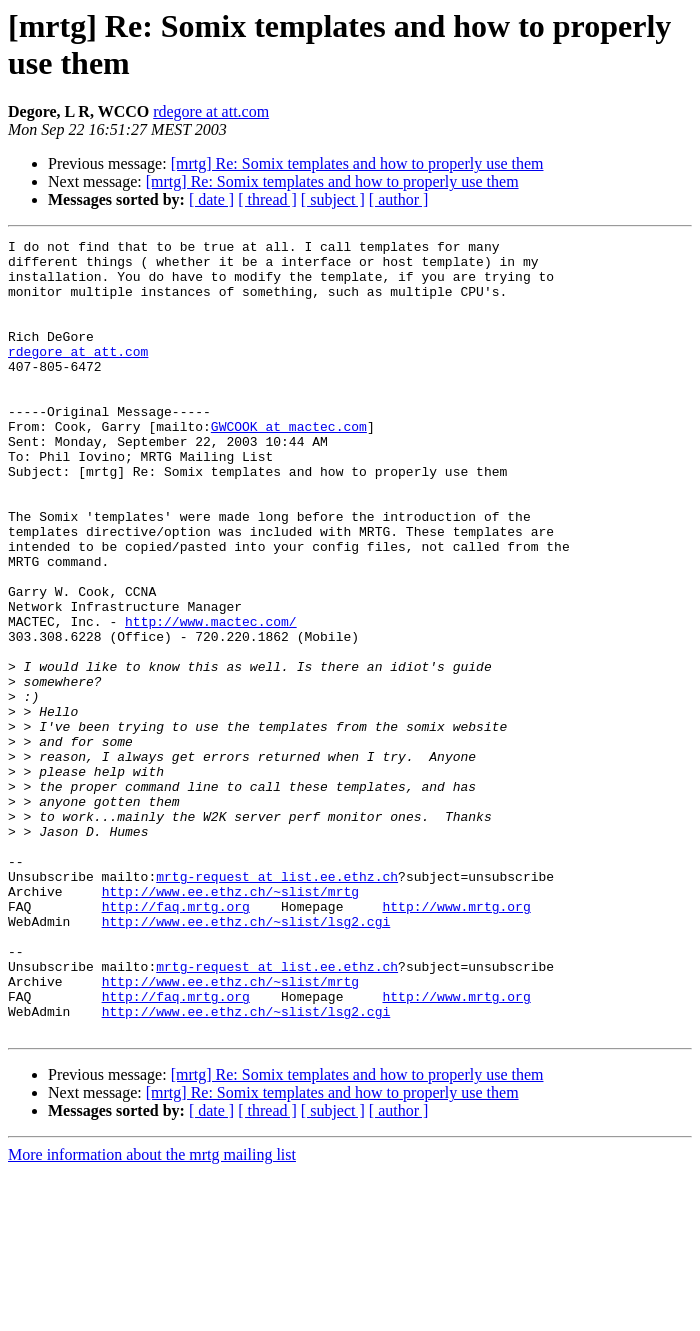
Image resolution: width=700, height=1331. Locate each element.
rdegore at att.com (211, 111)
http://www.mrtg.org (456, 1041)
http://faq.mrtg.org (176, 1041)
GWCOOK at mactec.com (289, 465)
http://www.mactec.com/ (211, 699)
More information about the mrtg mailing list (152, 1313)
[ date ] (211, 199)
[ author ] (399, 199)
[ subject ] (333, 199)
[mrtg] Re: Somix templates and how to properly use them (357, 163)
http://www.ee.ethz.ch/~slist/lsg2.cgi (246, 1059)
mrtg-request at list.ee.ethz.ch (277, 1005)
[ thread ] (267, 199)
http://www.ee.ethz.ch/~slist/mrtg (230, 1023)
